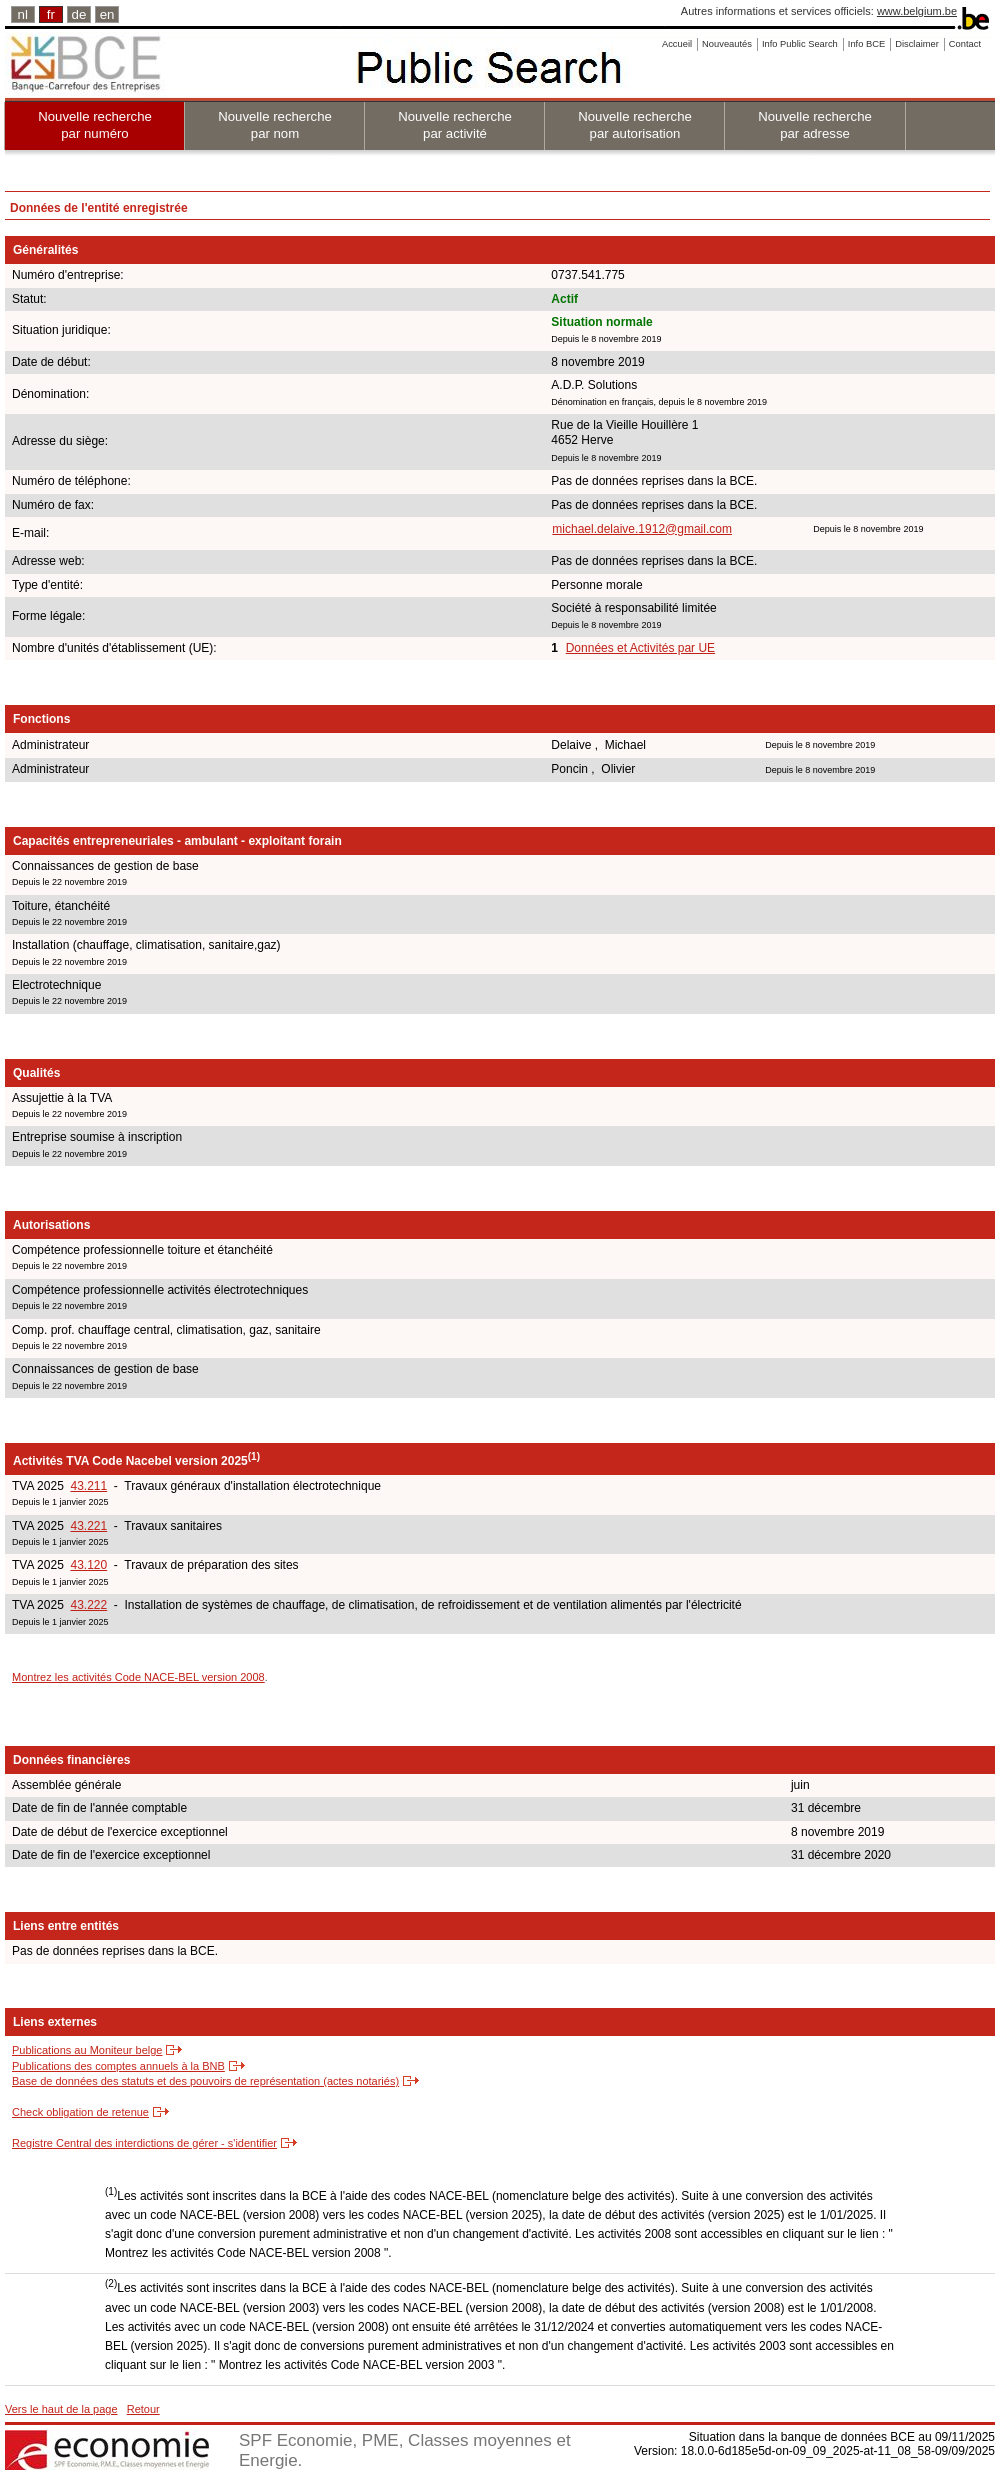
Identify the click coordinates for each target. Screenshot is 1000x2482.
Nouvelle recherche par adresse (815, 125)
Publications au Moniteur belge (87, 2050)
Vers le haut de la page (61, 2409)
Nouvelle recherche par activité (455, 125)
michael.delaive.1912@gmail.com (642, 529)
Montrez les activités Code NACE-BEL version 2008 (138, 1677)
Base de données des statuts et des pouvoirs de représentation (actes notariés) (205, 2081)
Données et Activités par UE (640, 648)
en (107, 14)
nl (23, 14)
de (79, 14)
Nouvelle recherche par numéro (95, 125)
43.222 (88, 1605)
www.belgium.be (917, 11)
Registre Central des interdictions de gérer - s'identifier (144, 2143)
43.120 (88, 1565)
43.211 (88, 1486)
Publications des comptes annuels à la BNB (118, 2066)
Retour (143, 2409)
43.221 (88, 1526)
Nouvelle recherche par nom (275, 125)
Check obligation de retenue (80, 2112)
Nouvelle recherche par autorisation (635, 125)
